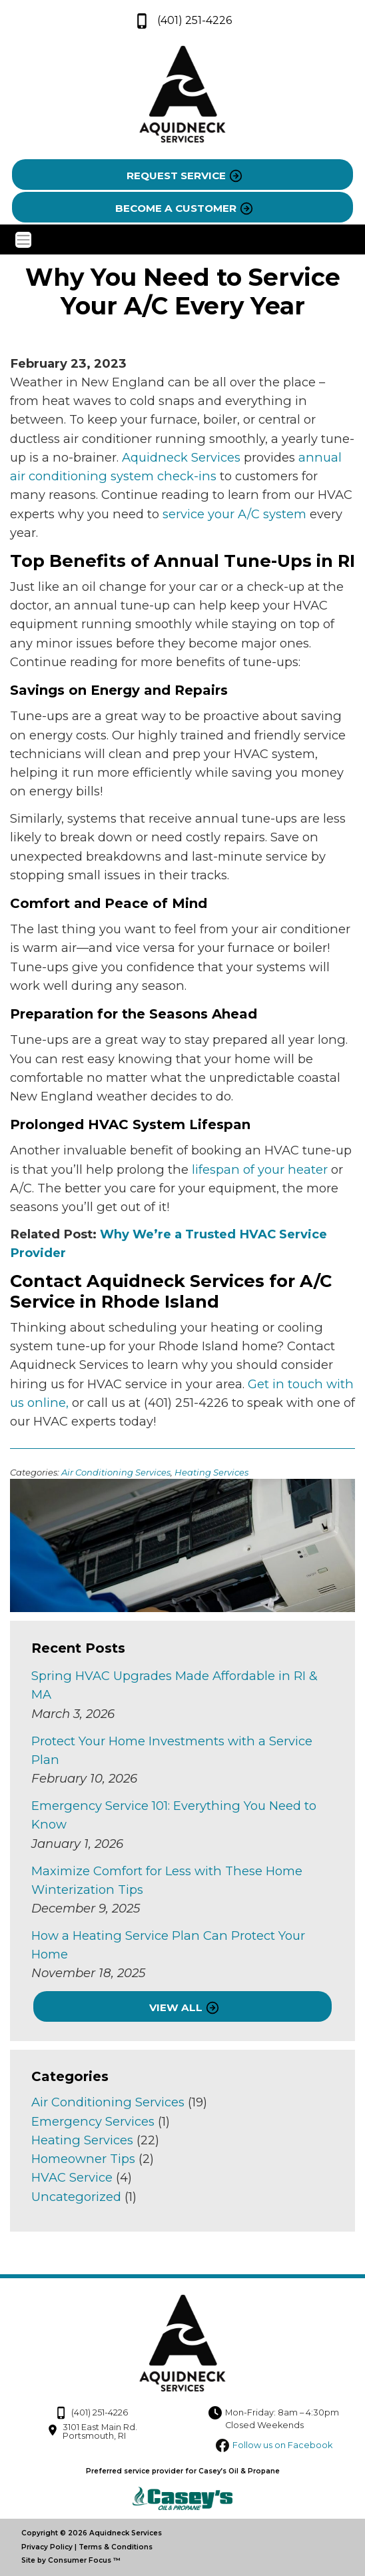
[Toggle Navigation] (183, 239)
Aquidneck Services (181, 457)
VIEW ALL (175, 2007)
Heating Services (211, 1472)
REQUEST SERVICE (176, 175)
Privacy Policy (47, 2547)
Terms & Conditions (116, 2547)
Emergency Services (93, 2121)
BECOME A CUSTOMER (175, 208)
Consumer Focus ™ (84, 2560)
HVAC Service (72, 2177)
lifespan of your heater (260, 1169)
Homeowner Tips (83, 2158)
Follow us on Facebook (282, 2445)
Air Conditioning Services (116, 1472)
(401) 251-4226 (183, 21)
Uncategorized (76, 2196)
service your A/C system (234, 514)
